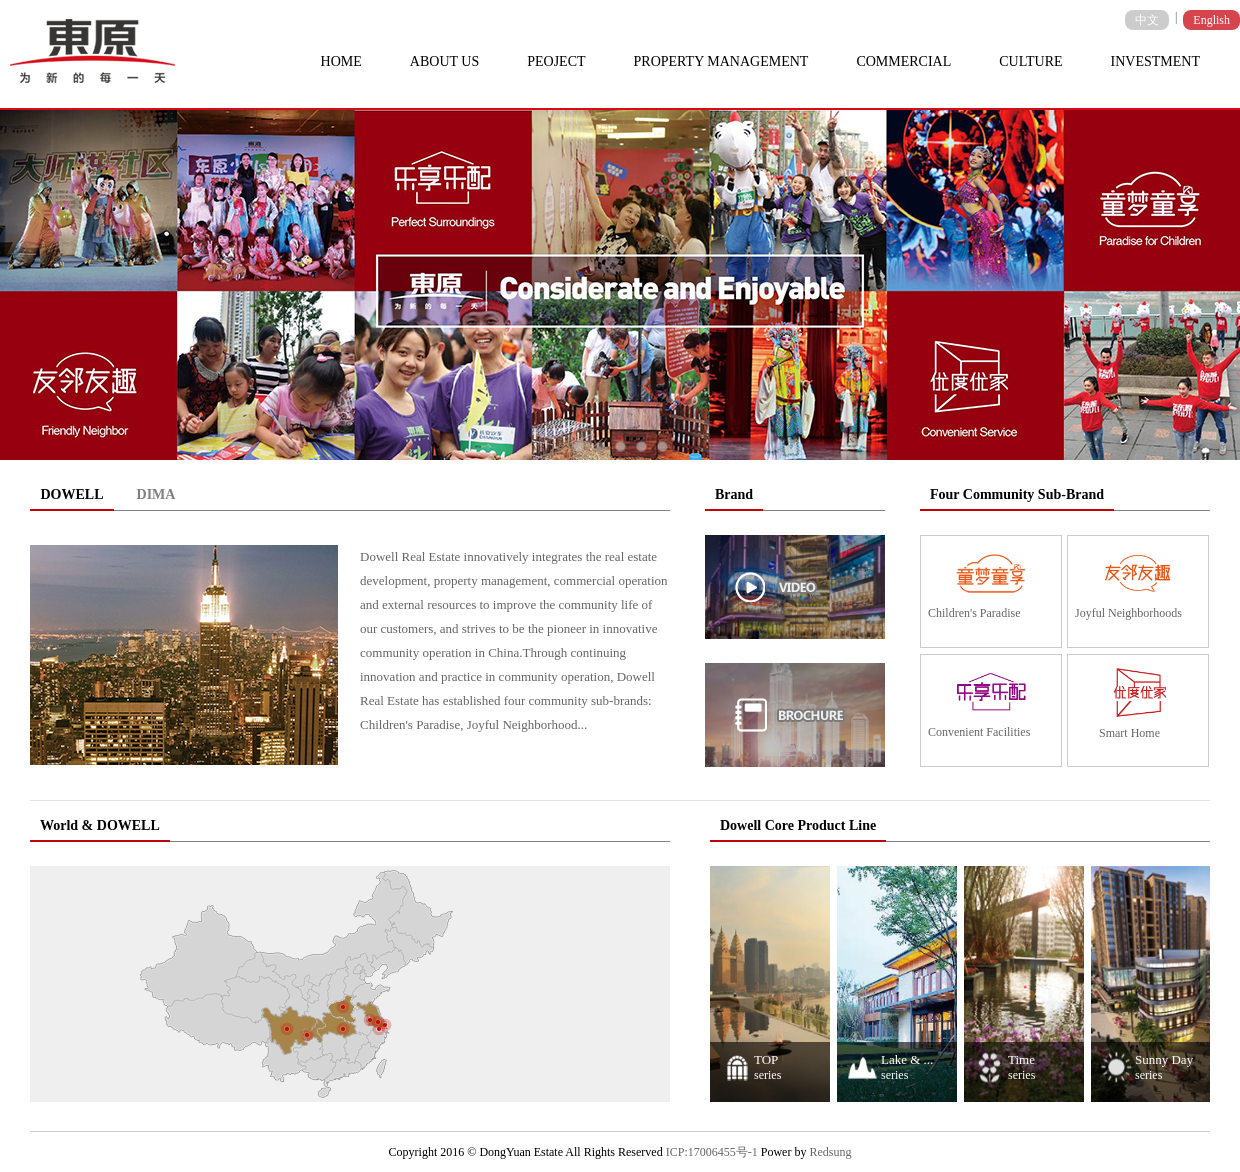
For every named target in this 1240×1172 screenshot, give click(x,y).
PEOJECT (556, 61)
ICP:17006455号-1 (712, 1152)
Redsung (830, 1152)
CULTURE (1030, 61)
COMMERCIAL (903, 61)
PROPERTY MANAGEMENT (721, 61)
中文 (1147, 20)
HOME (341, 61)
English (1211, 20)
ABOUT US (444, 61)
